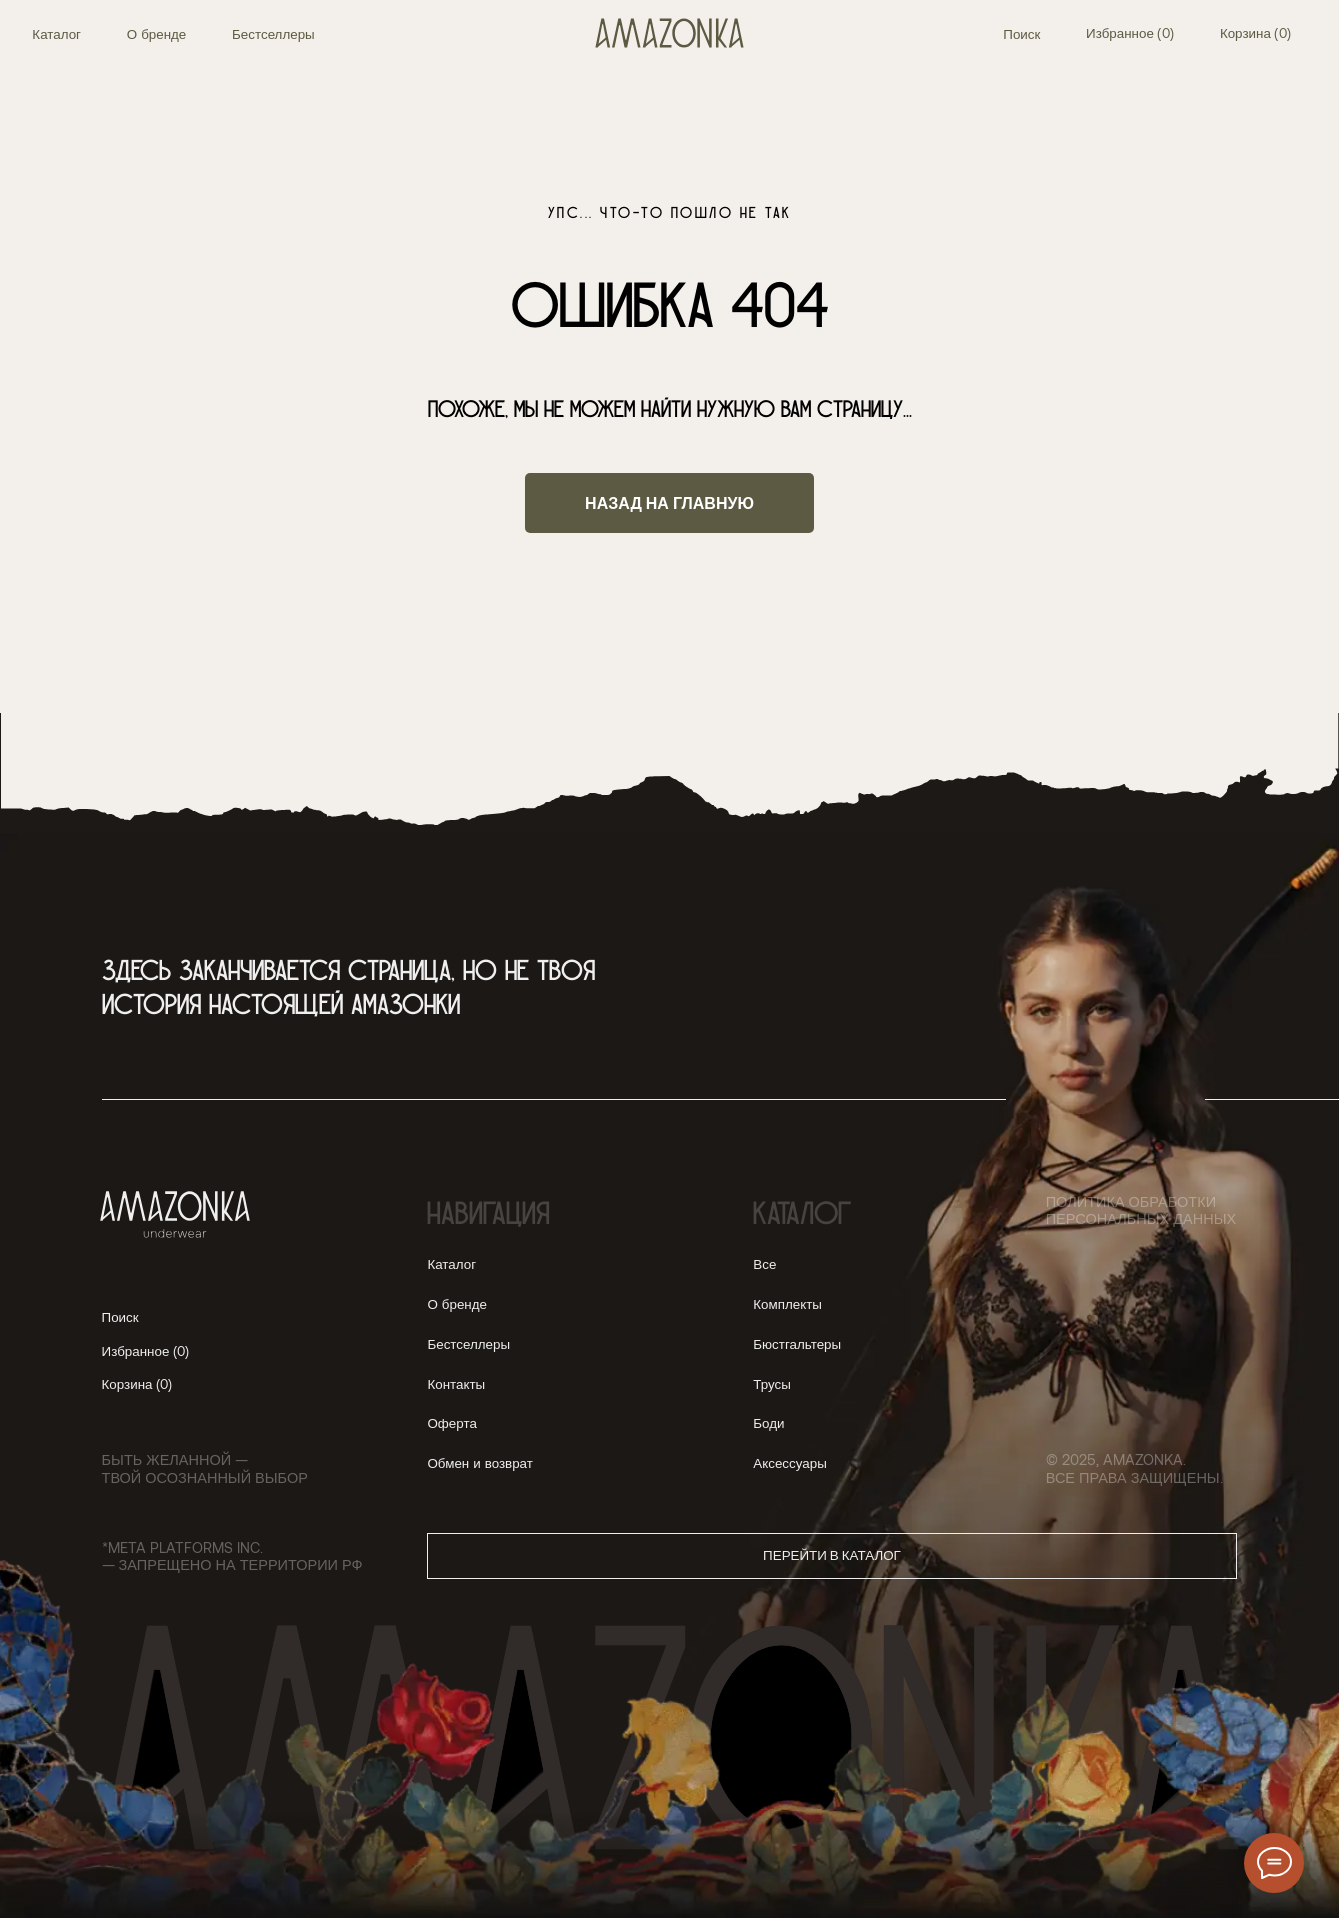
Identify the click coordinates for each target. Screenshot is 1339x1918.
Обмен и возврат (479, 1463)
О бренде (157, 34)
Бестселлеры (273, 34)
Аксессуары (789, 1463)
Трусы (772, 1384)
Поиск (1021, 34)
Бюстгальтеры (797, 1344)
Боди (768, 1423)
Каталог (56, 34)
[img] (670, 33)
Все (764, 1264)
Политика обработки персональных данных (1141, 1210)
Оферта (451, 1423)
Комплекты (787, 1304)
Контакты (456, 1384)
